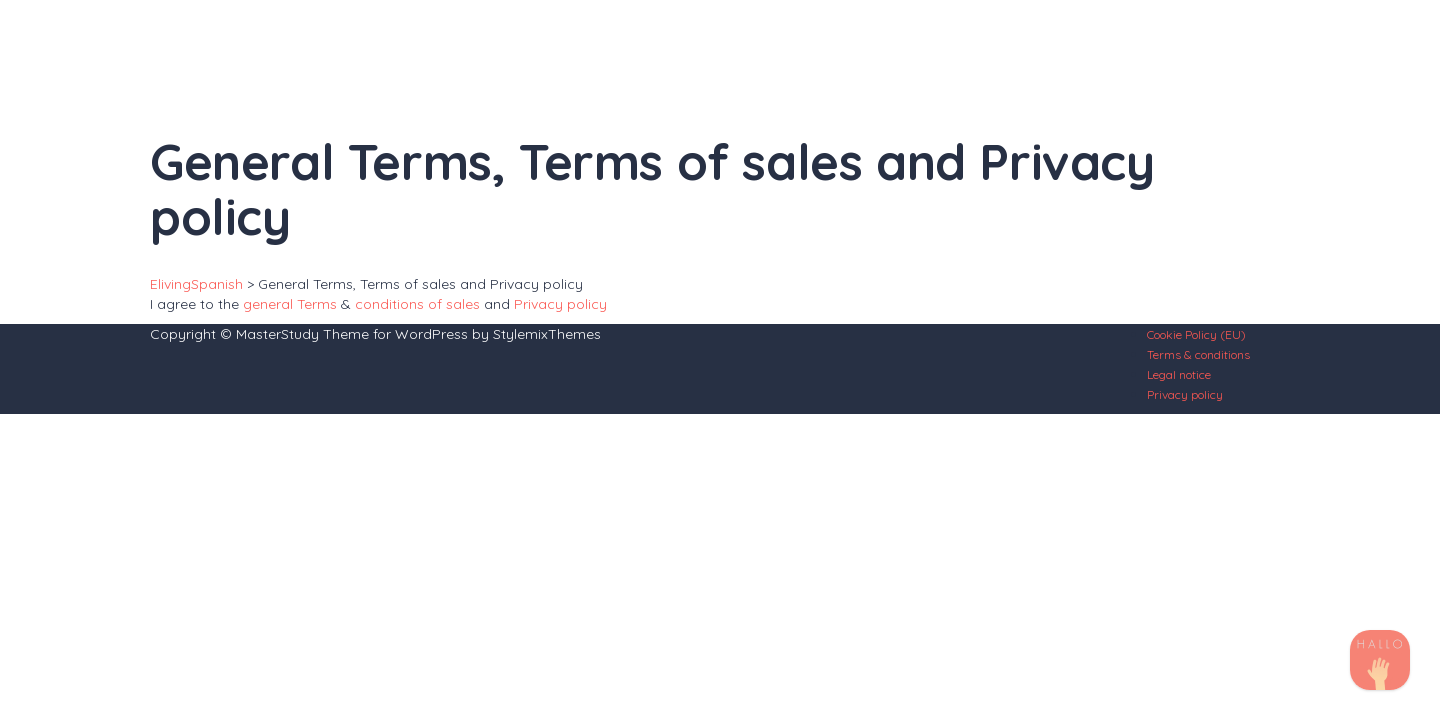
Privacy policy (560, 304)
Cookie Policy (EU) (1196, 334)
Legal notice (1179, 374)
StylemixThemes (547, 334)
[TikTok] (1380, 660)
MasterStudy (277, 334)
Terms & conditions (1198, 354)
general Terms (290, 304)
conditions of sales (417, 304)
